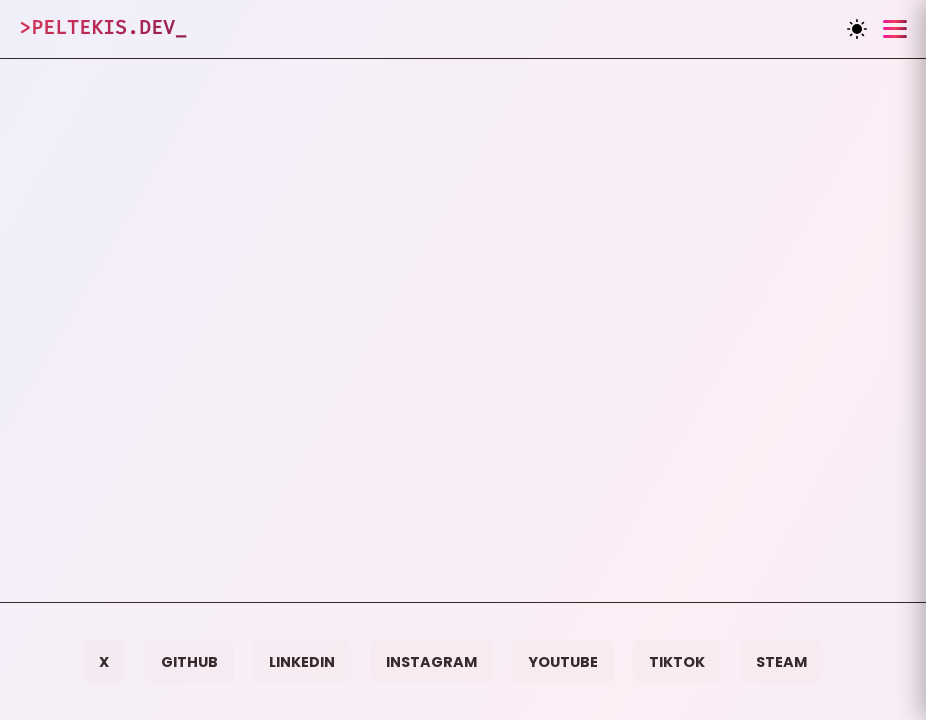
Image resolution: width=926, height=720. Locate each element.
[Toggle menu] (895, 29)
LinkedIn (302, 662)
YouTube (563, 662)
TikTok (677, 662)
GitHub (189, 662)
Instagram (431, 662)
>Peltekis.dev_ (103, 27)
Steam (781, 662)
